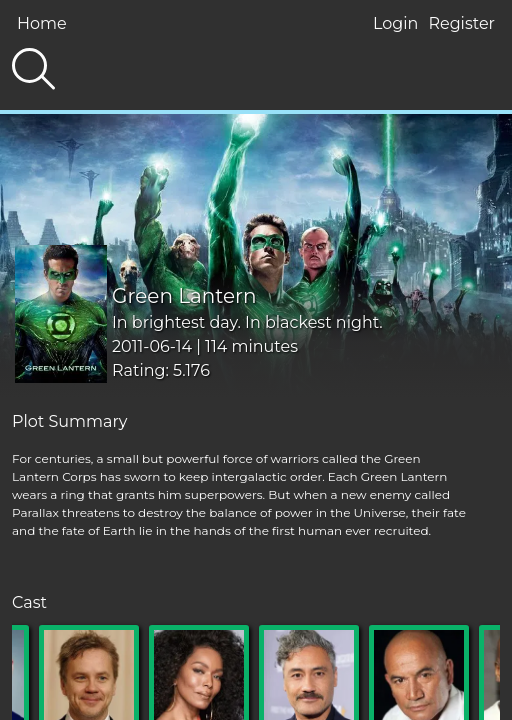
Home (42, 23)
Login (395, 23)
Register (461, 23)
